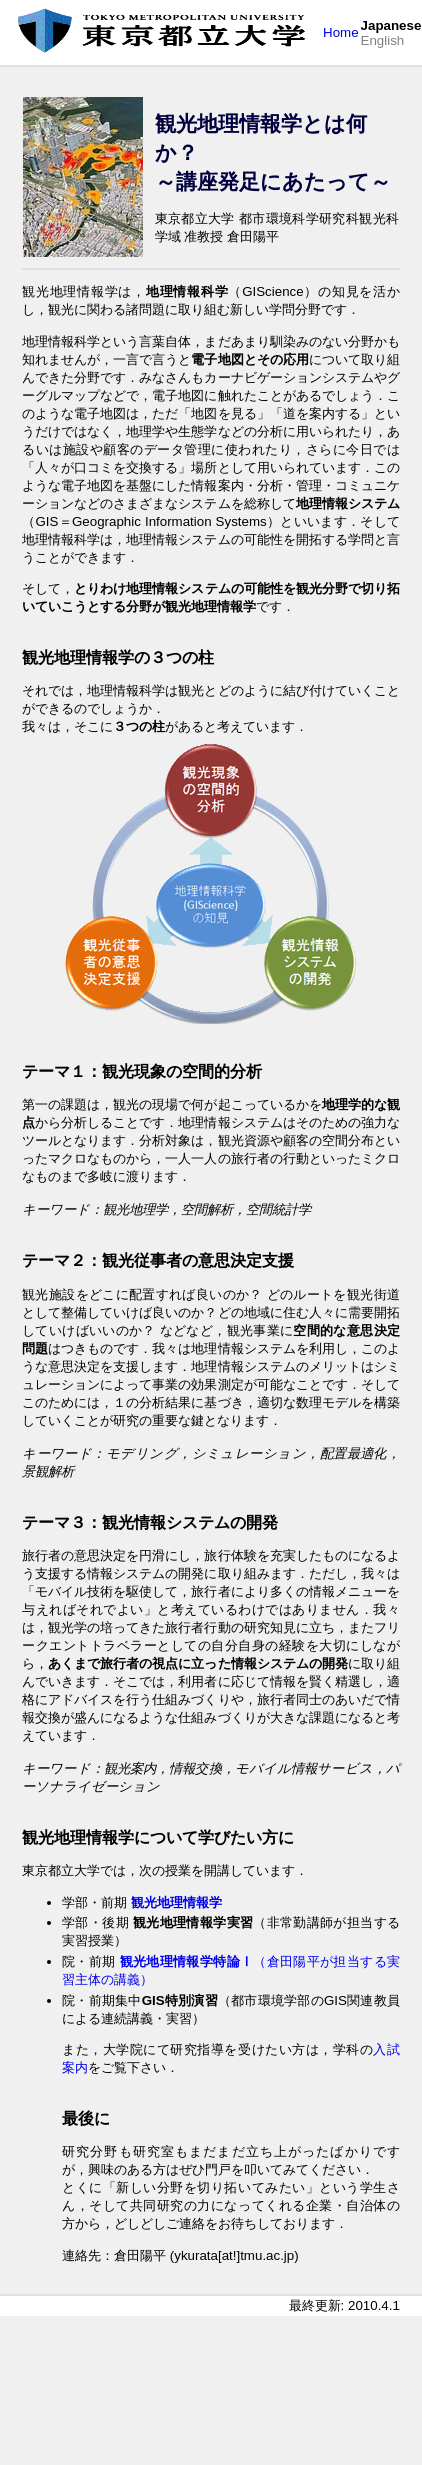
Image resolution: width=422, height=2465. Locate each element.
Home (341, 32)
